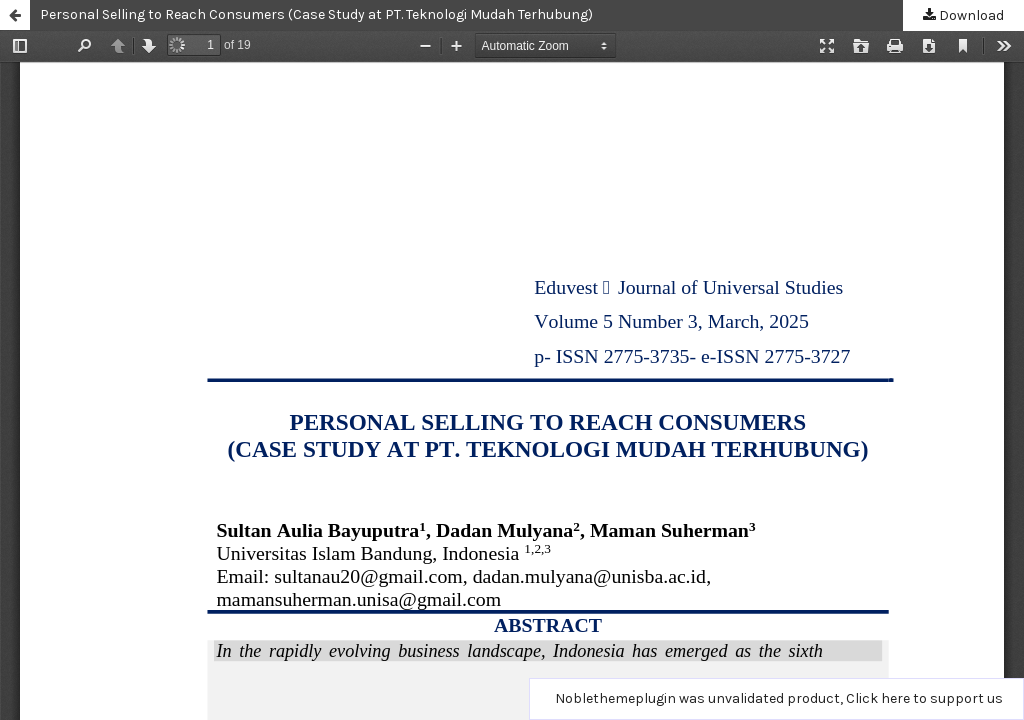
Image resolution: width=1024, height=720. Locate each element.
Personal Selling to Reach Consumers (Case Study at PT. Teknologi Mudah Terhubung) (316, 14)
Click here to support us (924, 698)
